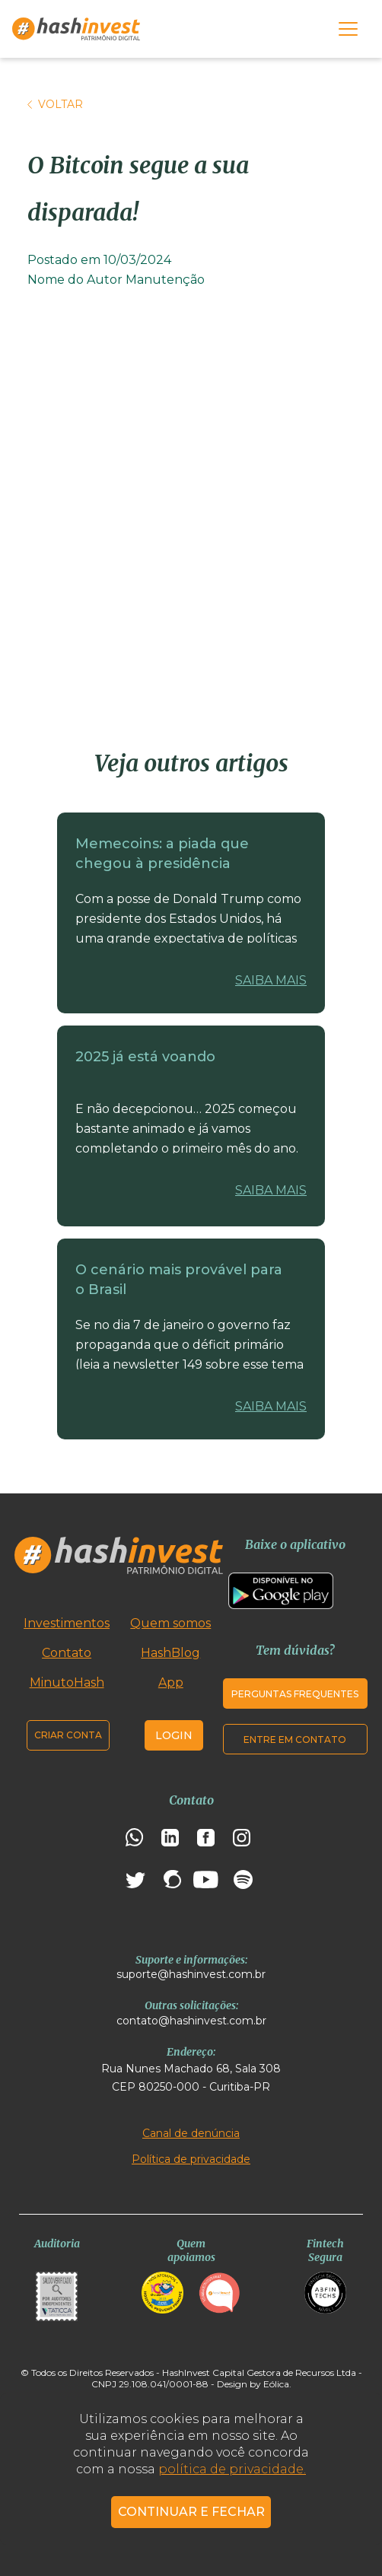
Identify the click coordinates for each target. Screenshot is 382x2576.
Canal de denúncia (191, 2133)
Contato (66, 1653)
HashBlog (170, 1653)
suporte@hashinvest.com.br (191, 1974)
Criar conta (68, 1735)
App (170, 1682)
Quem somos (170, 1623)
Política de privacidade (191, 2159)
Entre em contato (295, 1739)
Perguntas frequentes (294, 1694)
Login (174, 1735)
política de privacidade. (232, 2469)
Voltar (55, 104)
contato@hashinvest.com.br (191, 2020)
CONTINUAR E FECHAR (191, 2511)
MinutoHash (67, 1682)
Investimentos (67, 1623)
